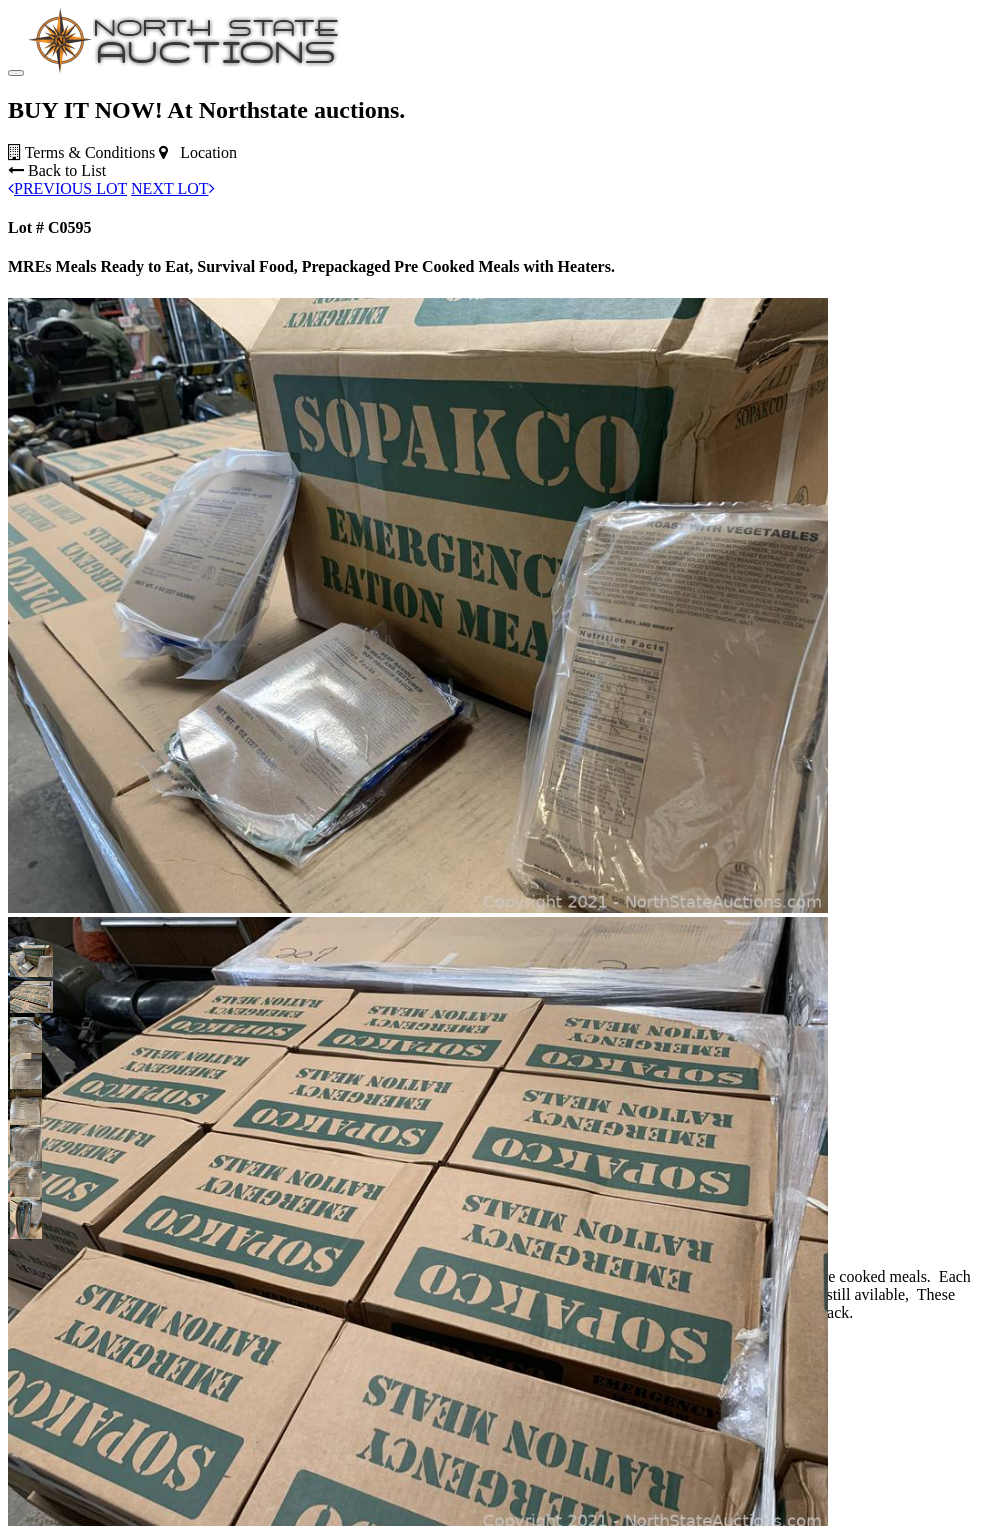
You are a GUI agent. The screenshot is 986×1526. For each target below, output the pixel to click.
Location (198, 276)
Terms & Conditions (81, 276)
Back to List (57, 294)
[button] (26, 1085)
